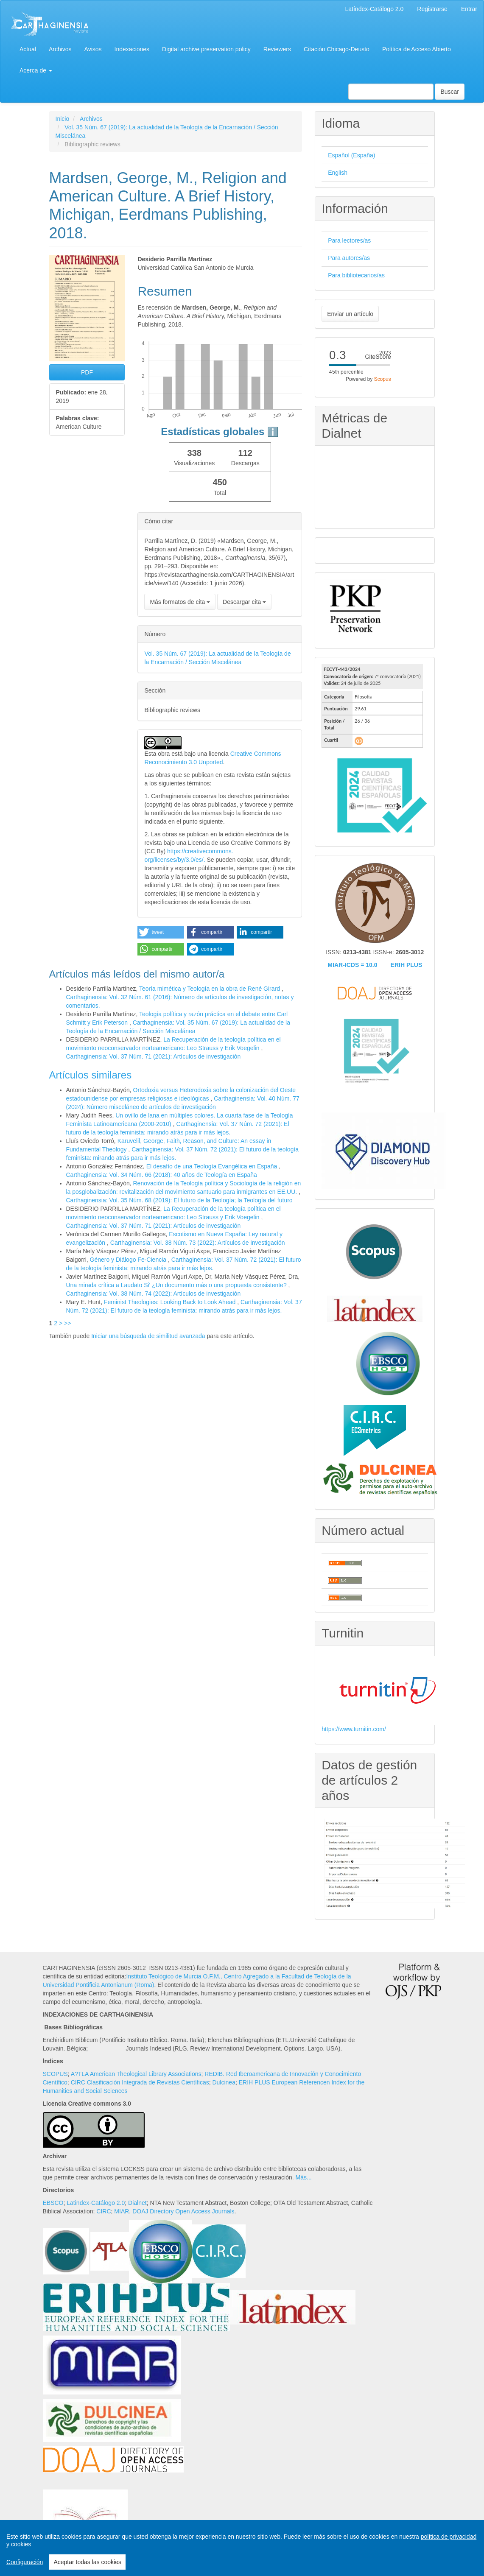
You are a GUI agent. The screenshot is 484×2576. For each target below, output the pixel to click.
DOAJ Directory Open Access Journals (183, 2211)
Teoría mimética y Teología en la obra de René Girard (210, 988)
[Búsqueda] (391, 92)
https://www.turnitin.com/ (354, 1729)
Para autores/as (349, 257)
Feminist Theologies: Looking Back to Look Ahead (170, 1302)
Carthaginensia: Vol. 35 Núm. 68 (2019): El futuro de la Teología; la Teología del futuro (179, 1200)
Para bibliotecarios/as (356, 275)
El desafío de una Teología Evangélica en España (212, 1166)
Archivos (60, 49)
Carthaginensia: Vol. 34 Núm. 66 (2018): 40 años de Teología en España (161, 1174)
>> (67, 1323)
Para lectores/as (349, 240)
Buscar (449, 91)
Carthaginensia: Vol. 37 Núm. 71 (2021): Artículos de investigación (153, 1056)
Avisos (93, 49)
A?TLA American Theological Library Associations (136, 2073)
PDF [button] (87, 372)
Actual (28, 49)
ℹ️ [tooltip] (273, 432)
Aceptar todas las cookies (87, 2562)
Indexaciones (132, 49)
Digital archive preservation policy (206, 49)
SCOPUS (55, 2073)
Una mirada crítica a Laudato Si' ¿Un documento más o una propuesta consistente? (177, 1285)
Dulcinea (223, 2082)
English (337, 172)
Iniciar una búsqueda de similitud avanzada (148, 1336)
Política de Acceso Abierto (416, 49)
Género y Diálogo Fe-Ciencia (129, 1259)
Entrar (469, 9)
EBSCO (53, 2202)
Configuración (24, 2562)
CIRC (103, 2211)
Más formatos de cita (180, 601)
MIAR (121, 2211)
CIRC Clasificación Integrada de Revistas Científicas (140, 2082)
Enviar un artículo (350, 313)
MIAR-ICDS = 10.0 (352, 964)
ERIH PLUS (406, 964)
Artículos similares (90, 1075)
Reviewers (277, 49)
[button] (160, 932)
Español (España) (351, 155)
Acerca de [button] (36, 70)
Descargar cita (244, 601)
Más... (304, 2177)
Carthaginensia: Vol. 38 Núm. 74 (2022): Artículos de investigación (153, 1293)
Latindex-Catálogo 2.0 (96, 2202)
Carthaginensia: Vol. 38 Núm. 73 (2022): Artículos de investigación (197, 1242)
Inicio (63, 118)
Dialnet (137, 2202)
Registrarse (432, 9)
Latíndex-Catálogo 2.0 (374, 9)
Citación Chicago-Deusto (336, 49)
